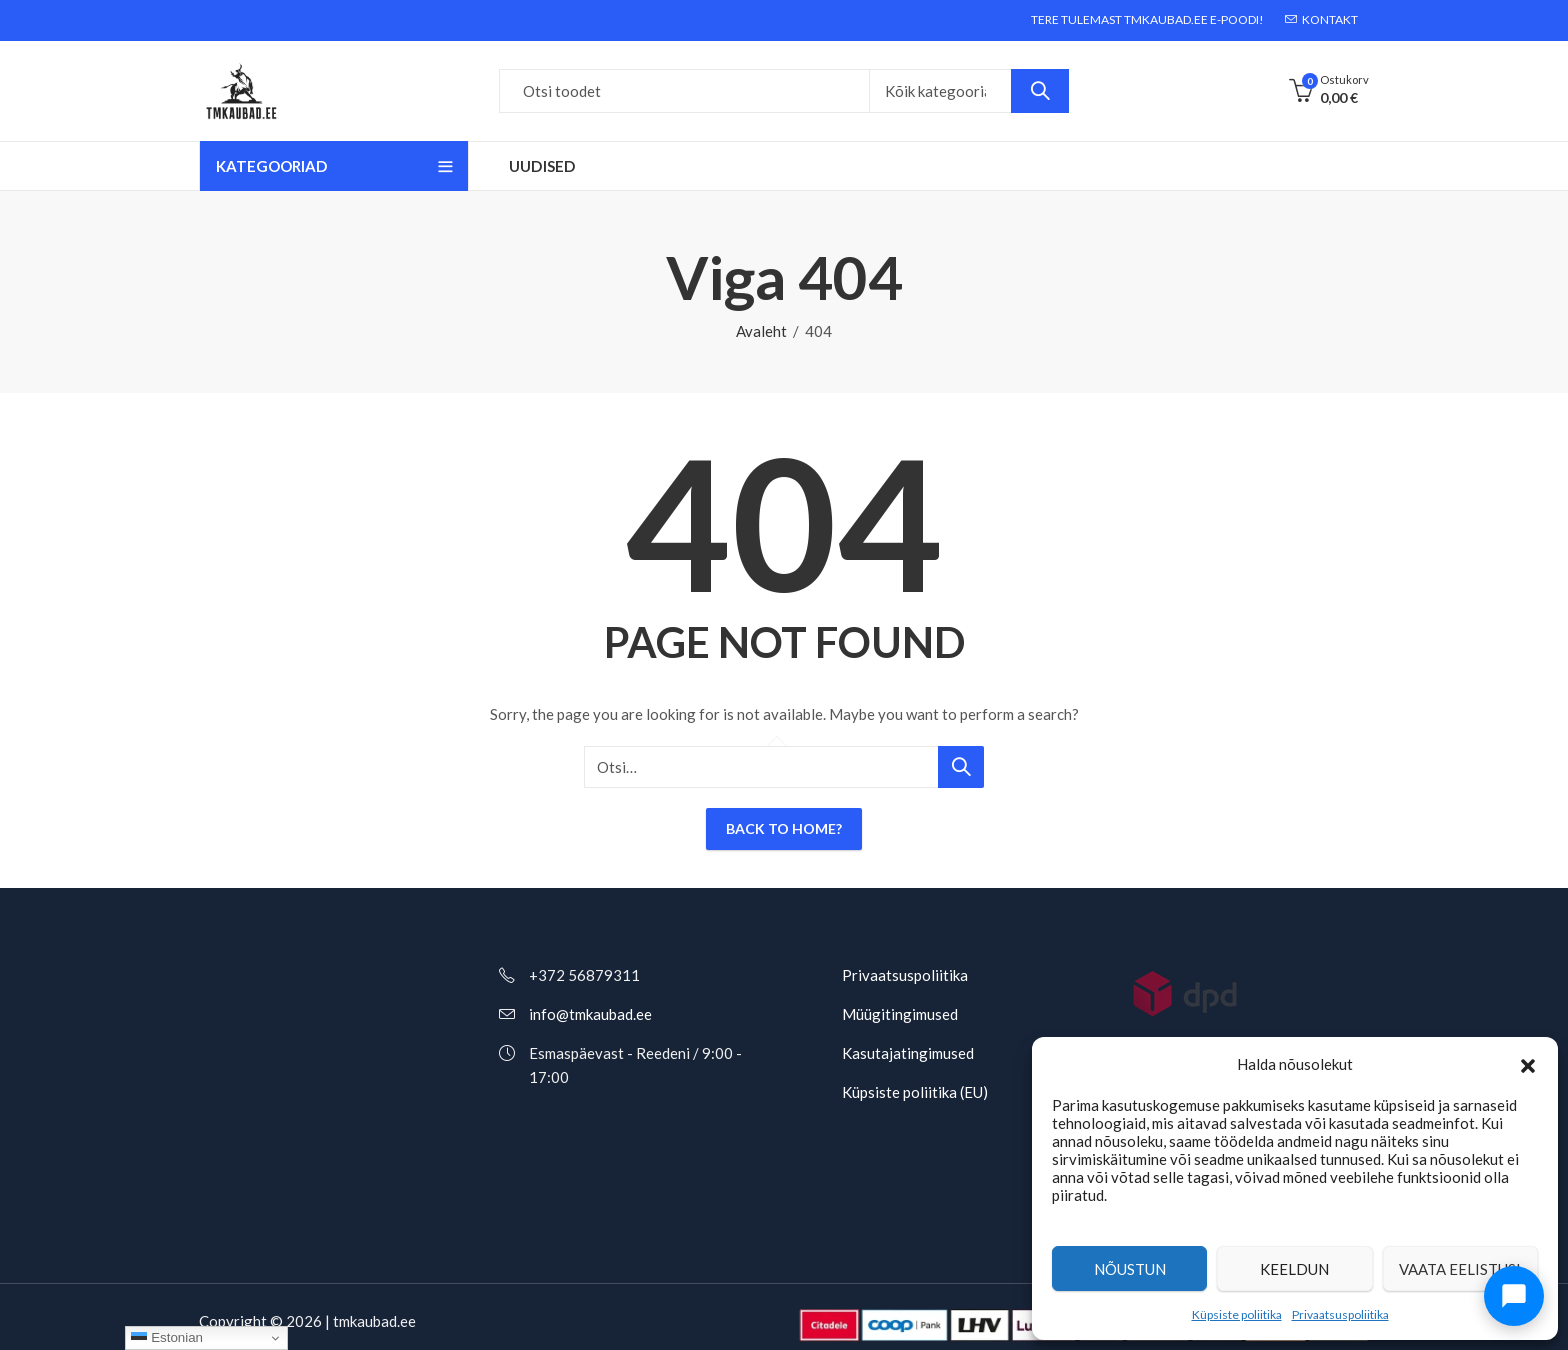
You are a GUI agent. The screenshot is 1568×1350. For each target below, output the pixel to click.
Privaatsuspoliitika (1340, 1314)
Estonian (167, 1338)
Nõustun (1130, 1269)
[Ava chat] (1514, 1296)
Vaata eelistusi (1460, 1269)
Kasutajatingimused (908, 1053)
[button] (1528, 1064)
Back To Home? (784, 828)
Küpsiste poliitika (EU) (915, 1092)
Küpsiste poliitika (1237, 1314)
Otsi (1040, 91)
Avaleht (761, 331)
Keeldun (1294, 1269)
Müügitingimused (900, 1014)
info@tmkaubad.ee (590, 1014)
